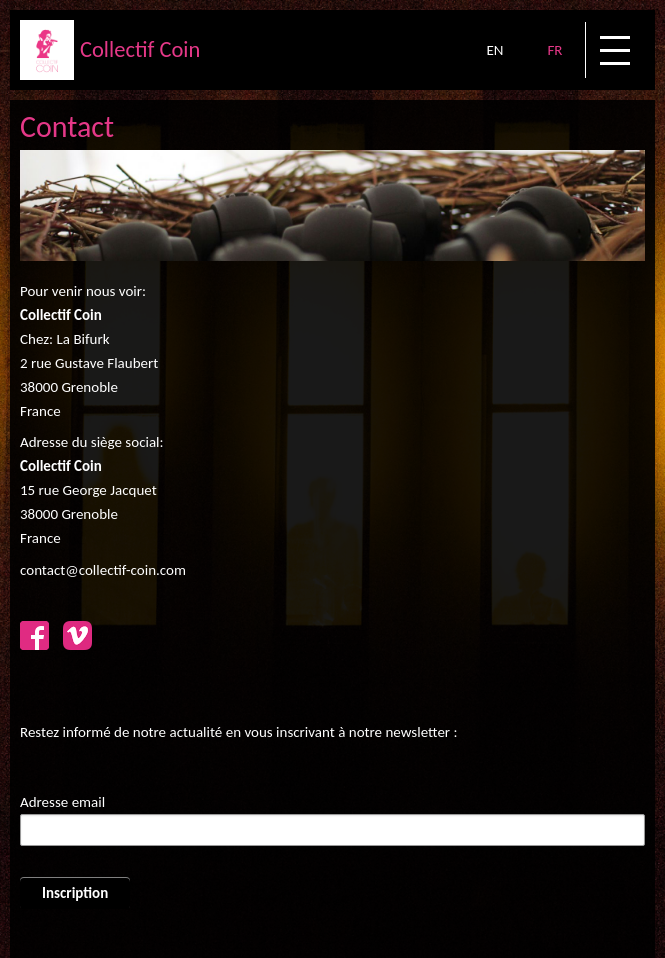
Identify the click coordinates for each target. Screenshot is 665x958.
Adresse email (62, 802)
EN (494, 50)
